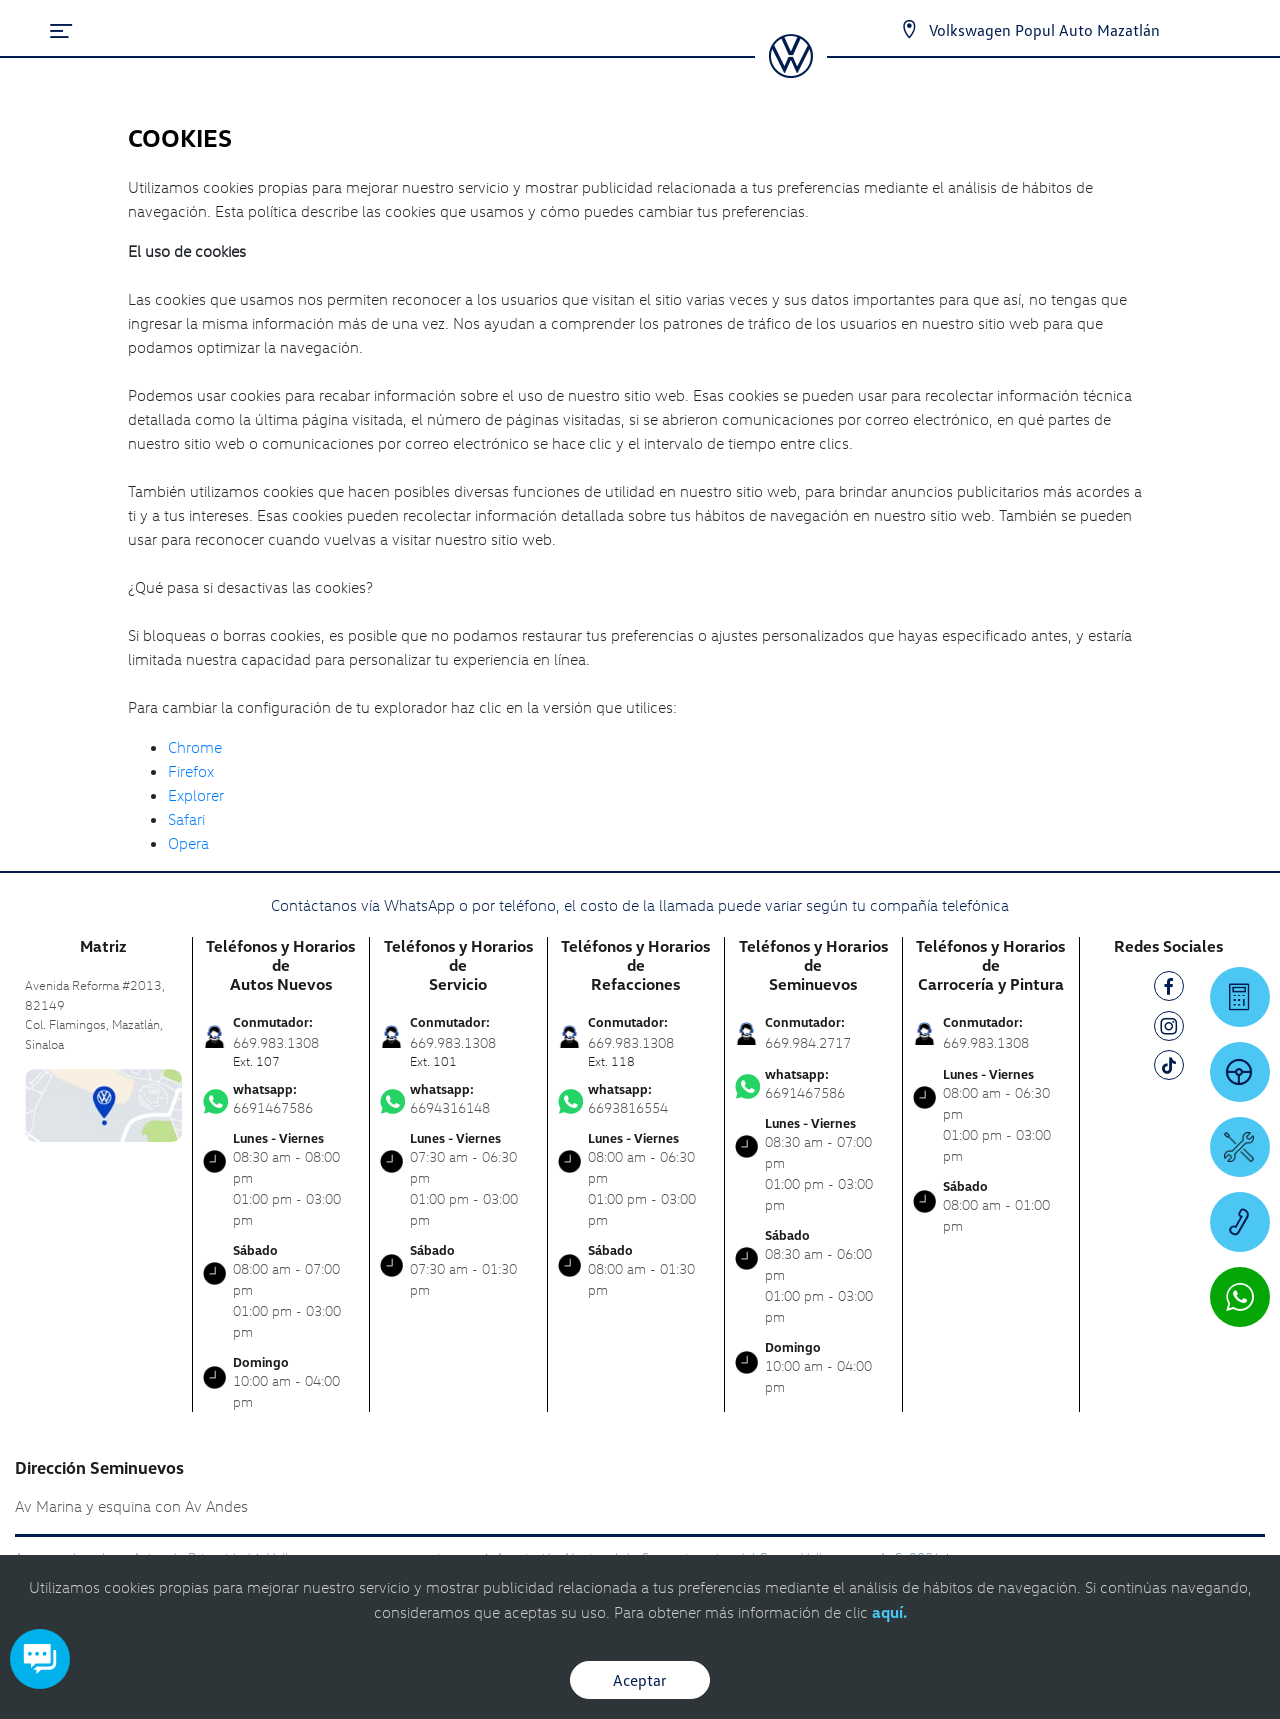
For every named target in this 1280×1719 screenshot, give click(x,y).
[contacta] (103, 1103)
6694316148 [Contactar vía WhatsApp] (458, 1099)
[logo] (790, 71)
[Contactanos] (909, 30)
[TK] (1169, 1068)
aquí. (889, 1612)
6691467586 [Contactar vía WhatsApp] (281, 1099)
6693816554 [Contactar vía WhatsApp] (636, 1099)
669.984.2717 (808, 1042)
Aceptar (640, 1680)
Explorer (196, 795)
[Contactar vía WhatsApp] (1240, 1297)
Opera (188, 843)
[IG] (1169, 1029)
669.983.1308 (986, 1042)
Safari (186, 819)
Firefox (191, 771)
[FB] (1169, 989)
